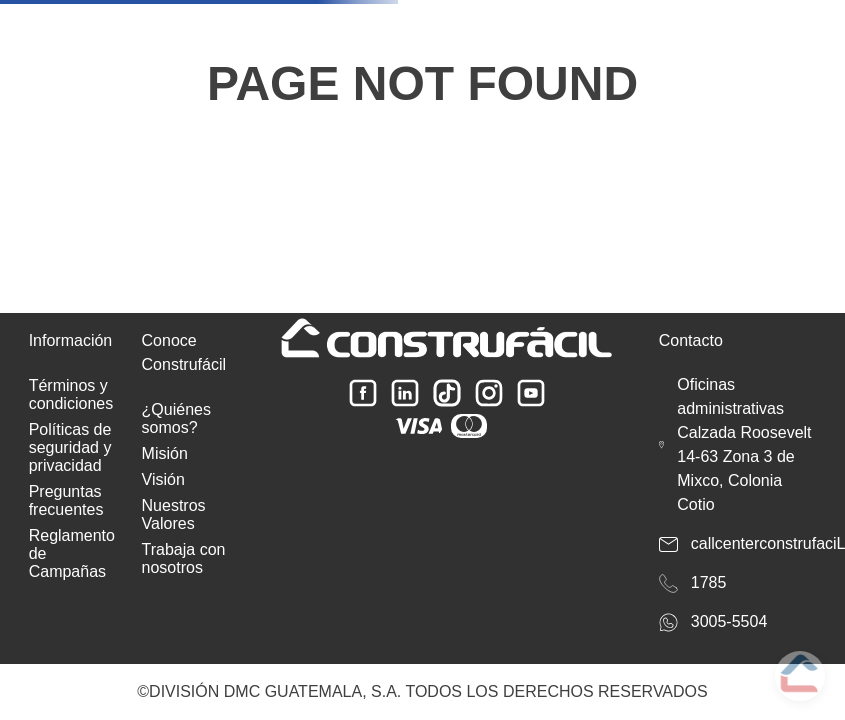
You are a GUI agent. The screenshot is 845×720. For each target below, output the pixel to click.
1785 (709, 582)
